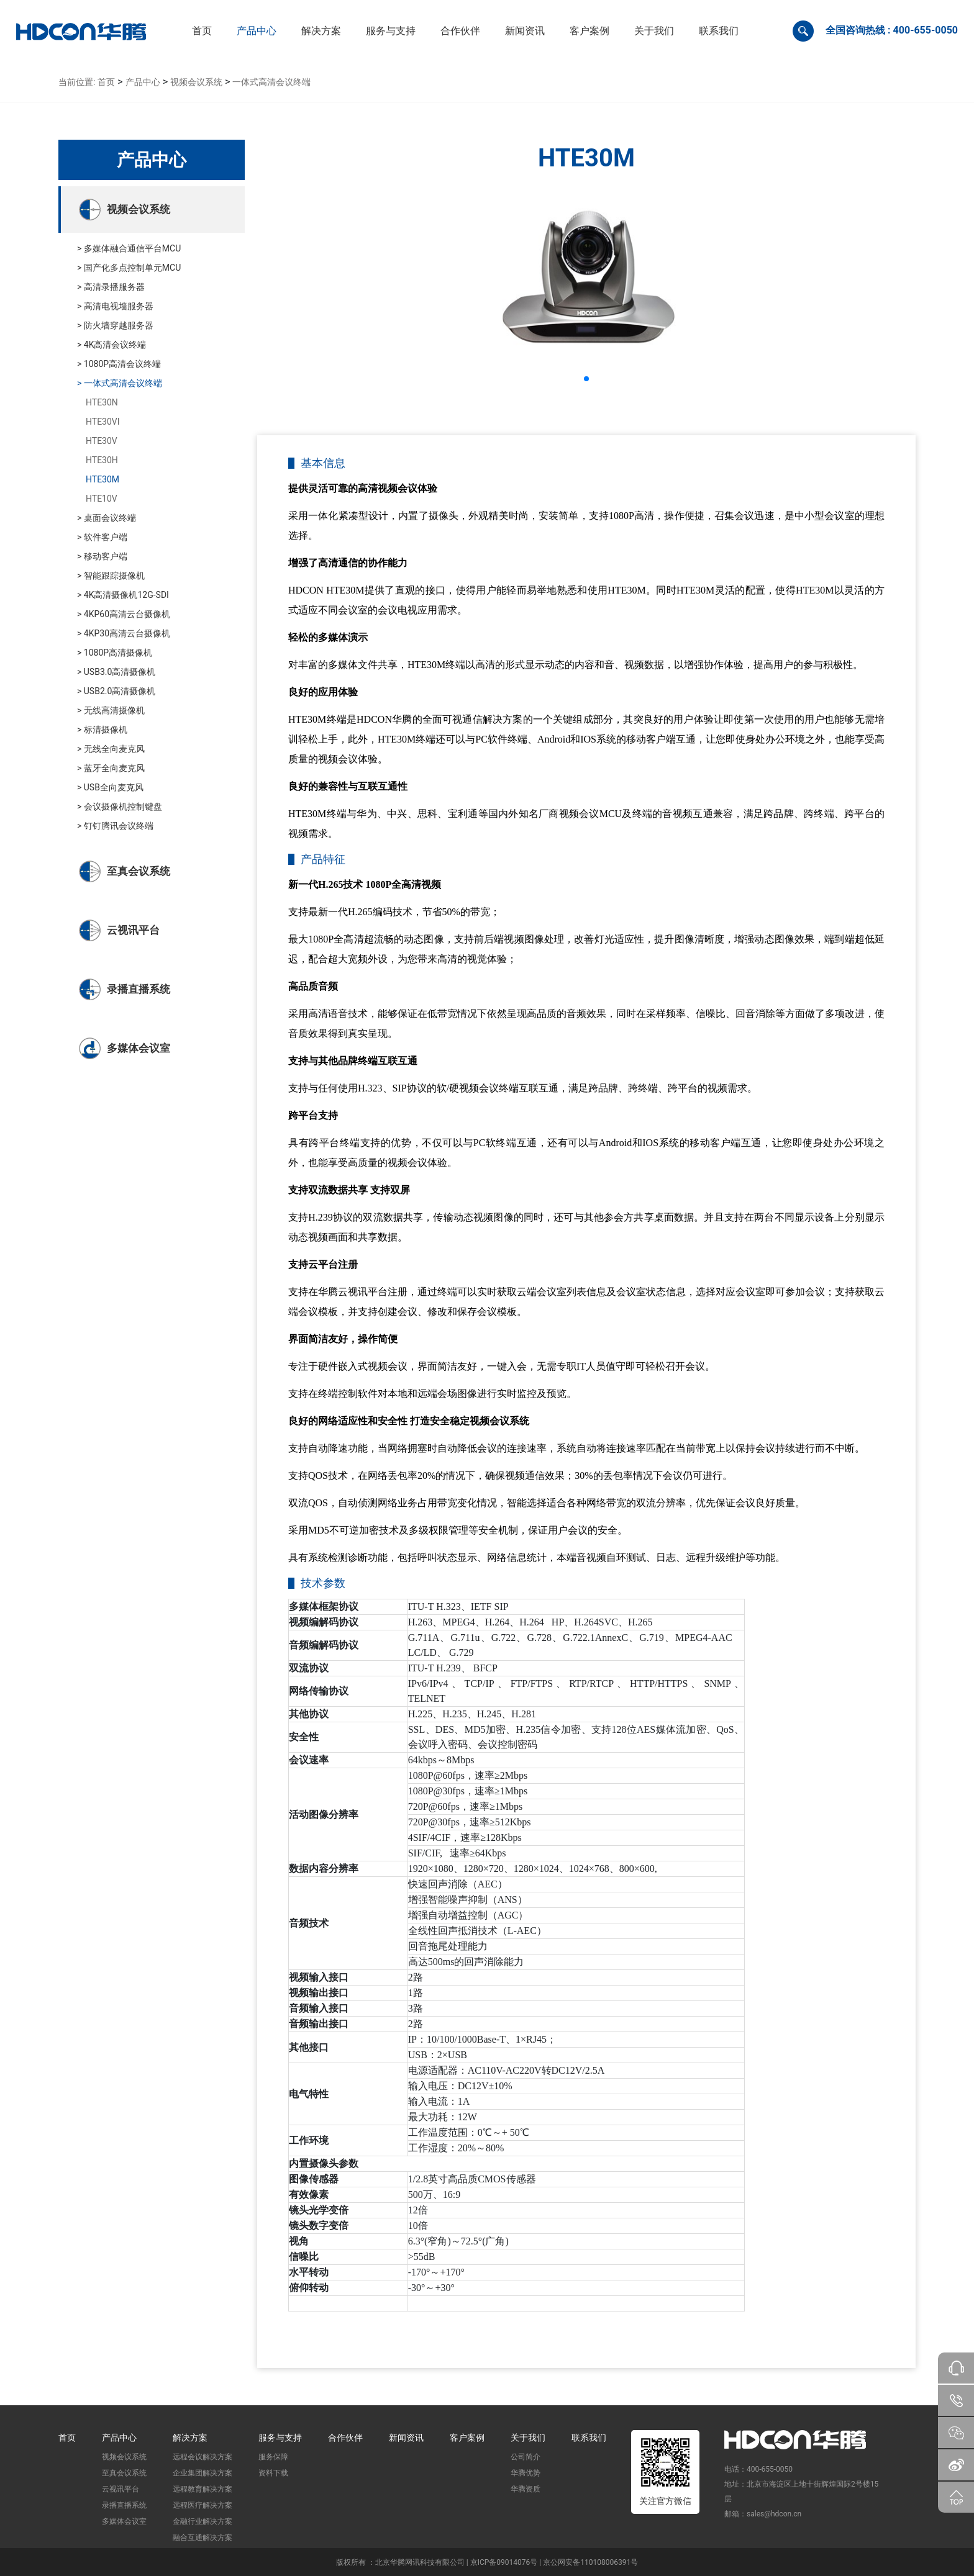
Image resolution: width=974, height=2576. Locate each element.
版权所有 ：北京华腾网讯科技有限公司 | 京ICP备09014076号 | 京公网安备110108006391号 (487, 2562)
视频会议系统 (196, 82)
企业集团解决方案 (202, 2473)
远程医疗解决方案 (202, 2505)
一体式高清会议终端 (271, 82)
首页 (106, 82)
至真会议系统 (124, 2473)
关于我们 (528, 2438)
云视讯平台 (120, 2489)
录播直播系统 (124, 2505)
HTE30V (101, 441)
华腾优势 (525, 2473)
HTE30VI (103, 422)
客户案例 (467, 2438)
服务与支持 (280, 2438)
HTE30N (102, 402)
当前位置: (76, 82)
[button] (256, 31)
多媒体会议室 (124, 2521)
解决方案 (190, 2438)
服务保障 (273, 2456)
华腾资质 (525, 2489)
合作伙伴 (345, 2438)
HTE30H (102, 460)
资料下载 (273, 2473)
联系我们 (588, 2438)
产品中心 (142, 82)
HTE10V (101, 499)
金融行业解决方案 (202, 2521)
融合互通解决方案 (202, 2537)
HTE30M (102, 479)
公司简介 (525, 2456)
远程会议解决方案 (202, 2456)
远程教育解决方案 (202, 2489)
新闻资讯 (406, 2438)
